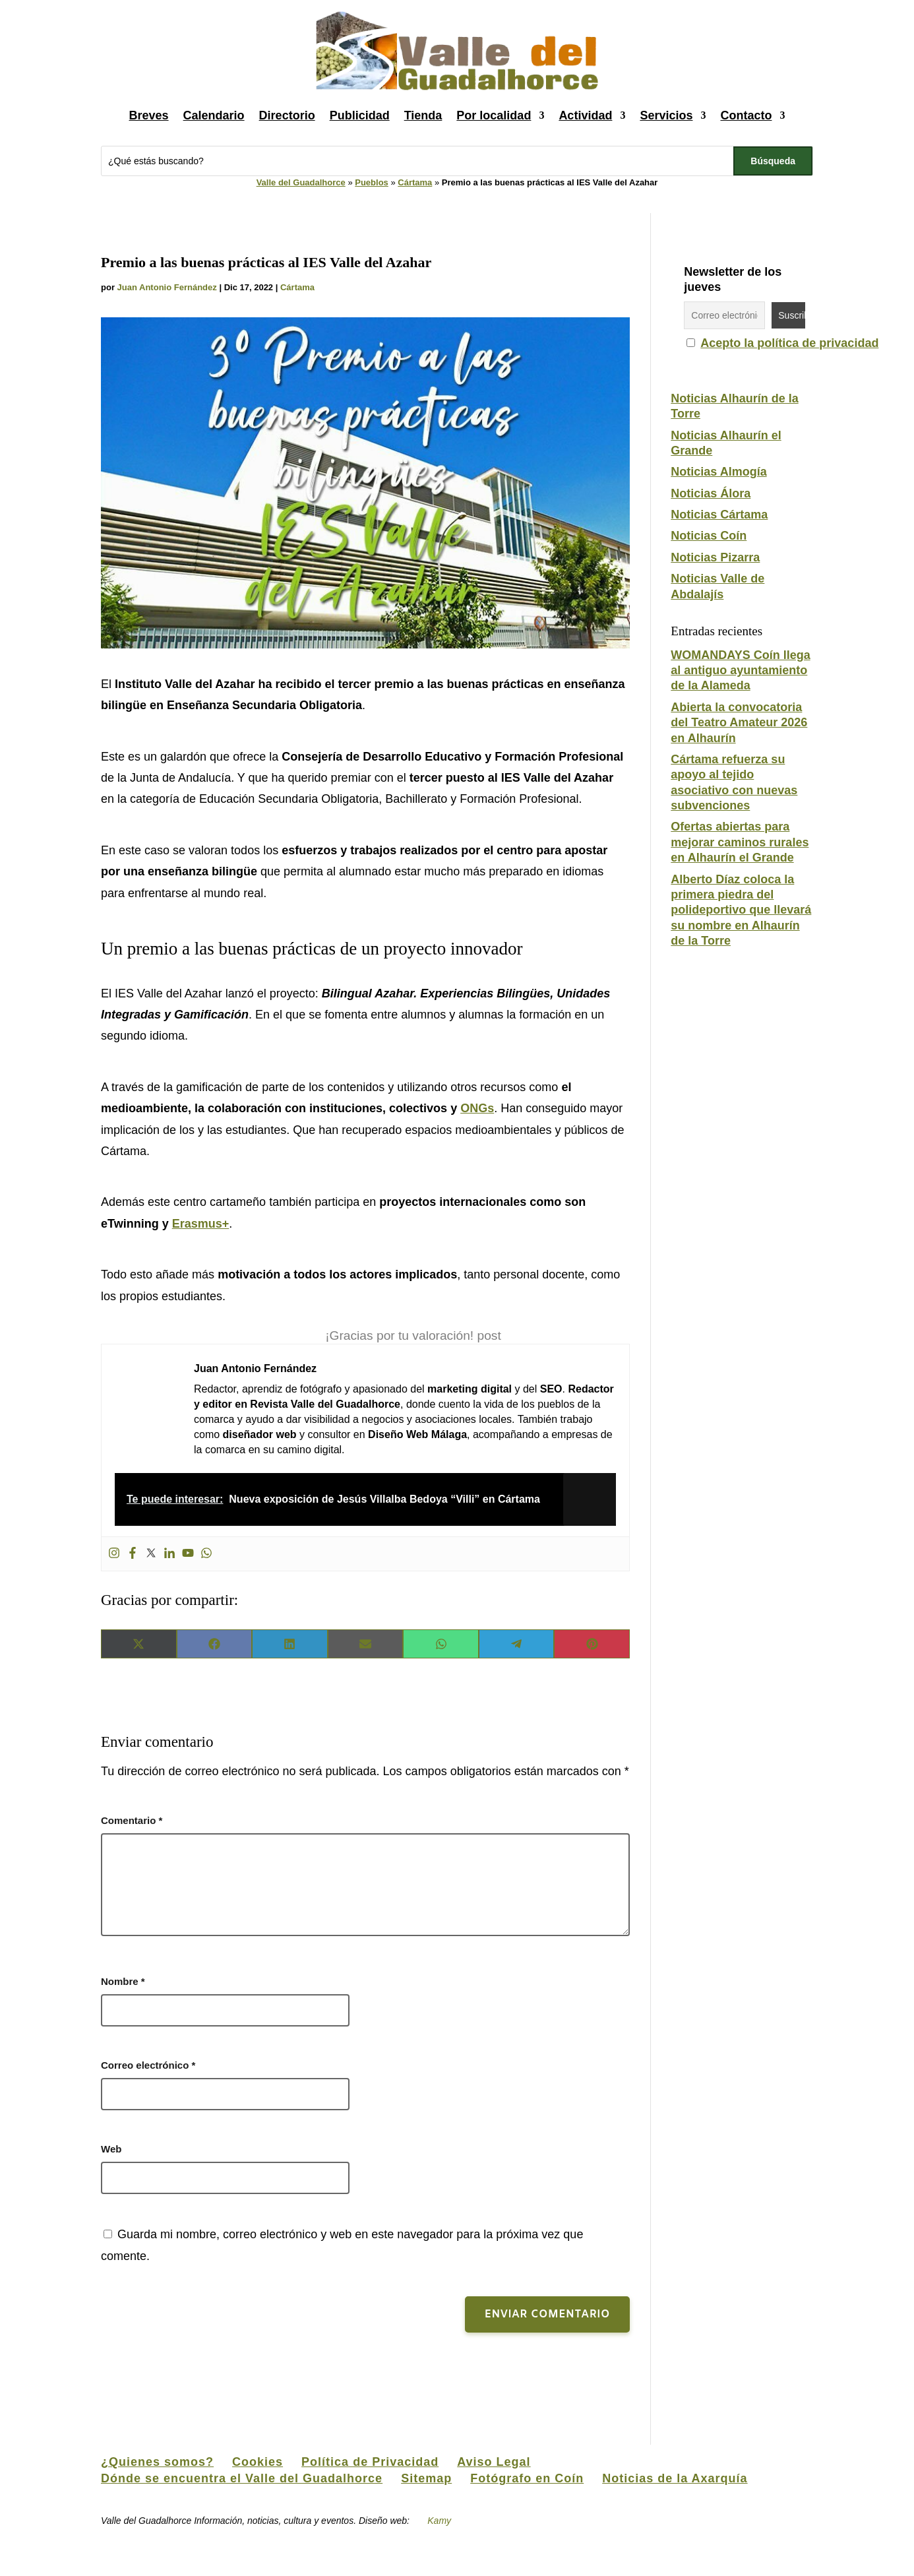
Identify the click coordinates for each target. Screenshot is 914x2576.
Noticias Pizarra (715, 557)
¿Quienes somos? (157, 2461)
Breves (149, 115)
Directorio (287, 115)
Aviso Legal (493, 2461)
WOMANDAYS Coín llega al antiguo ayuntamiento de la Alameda (740, 670)
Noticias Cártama (719, 514)
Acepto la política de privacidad (789, 343)
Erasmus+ (200, 1223)
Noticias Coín (708, 535)
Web (111, 2148)
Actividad (585, 115)
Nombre (123, 1981)
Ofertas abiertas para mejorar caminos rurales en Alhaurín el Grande (739, 842)
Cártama (415, 182)
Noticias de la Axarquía (674, 2478)
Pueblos (371, 182)
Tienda (423, 115)
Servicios (666, 115)
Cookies (257, 2461)
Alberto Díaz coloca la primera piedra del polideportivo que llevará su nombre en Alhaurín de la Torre (741, 910)
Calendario (214, 115)
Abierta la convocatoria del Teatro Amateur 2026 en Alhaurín (739, 723)
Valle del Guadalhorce (301, 182)
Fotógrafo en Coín (527, 2478)
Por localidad (493, 115)
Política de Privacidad (370, 2461)
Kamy (440, 2520)
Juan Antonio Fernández (167, 287)
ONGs (477, 1108)
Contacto (746, 115)
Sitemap (426, 2478)
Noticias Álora (710, 493)
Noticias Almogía (718, 471)
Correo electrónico (148, 2065)
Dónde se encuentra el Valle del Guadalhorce (241, 2478)
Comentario (131, 1820)
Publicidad (360, 115)
